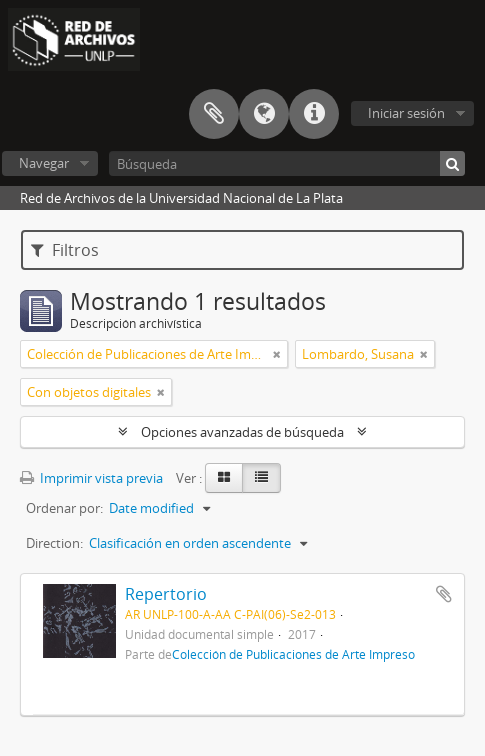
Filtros (65, 250)
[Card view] (224, 478)
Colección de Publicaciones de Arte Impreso (293, 654)
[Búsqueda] (287, 163)
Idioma (264, 114)
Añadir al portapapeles (444, 594)
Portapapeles (214, 114)
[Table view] (261, 478)
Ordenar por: (64, 508)
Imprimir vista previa (91, 478)
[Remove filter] (277, 354)
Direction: (54, 543)
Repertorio (166, 594)
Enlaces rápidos (314, 114)
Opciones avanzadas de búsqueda (242, 432)
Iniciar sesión (406, 113)
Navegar (44, 163)
